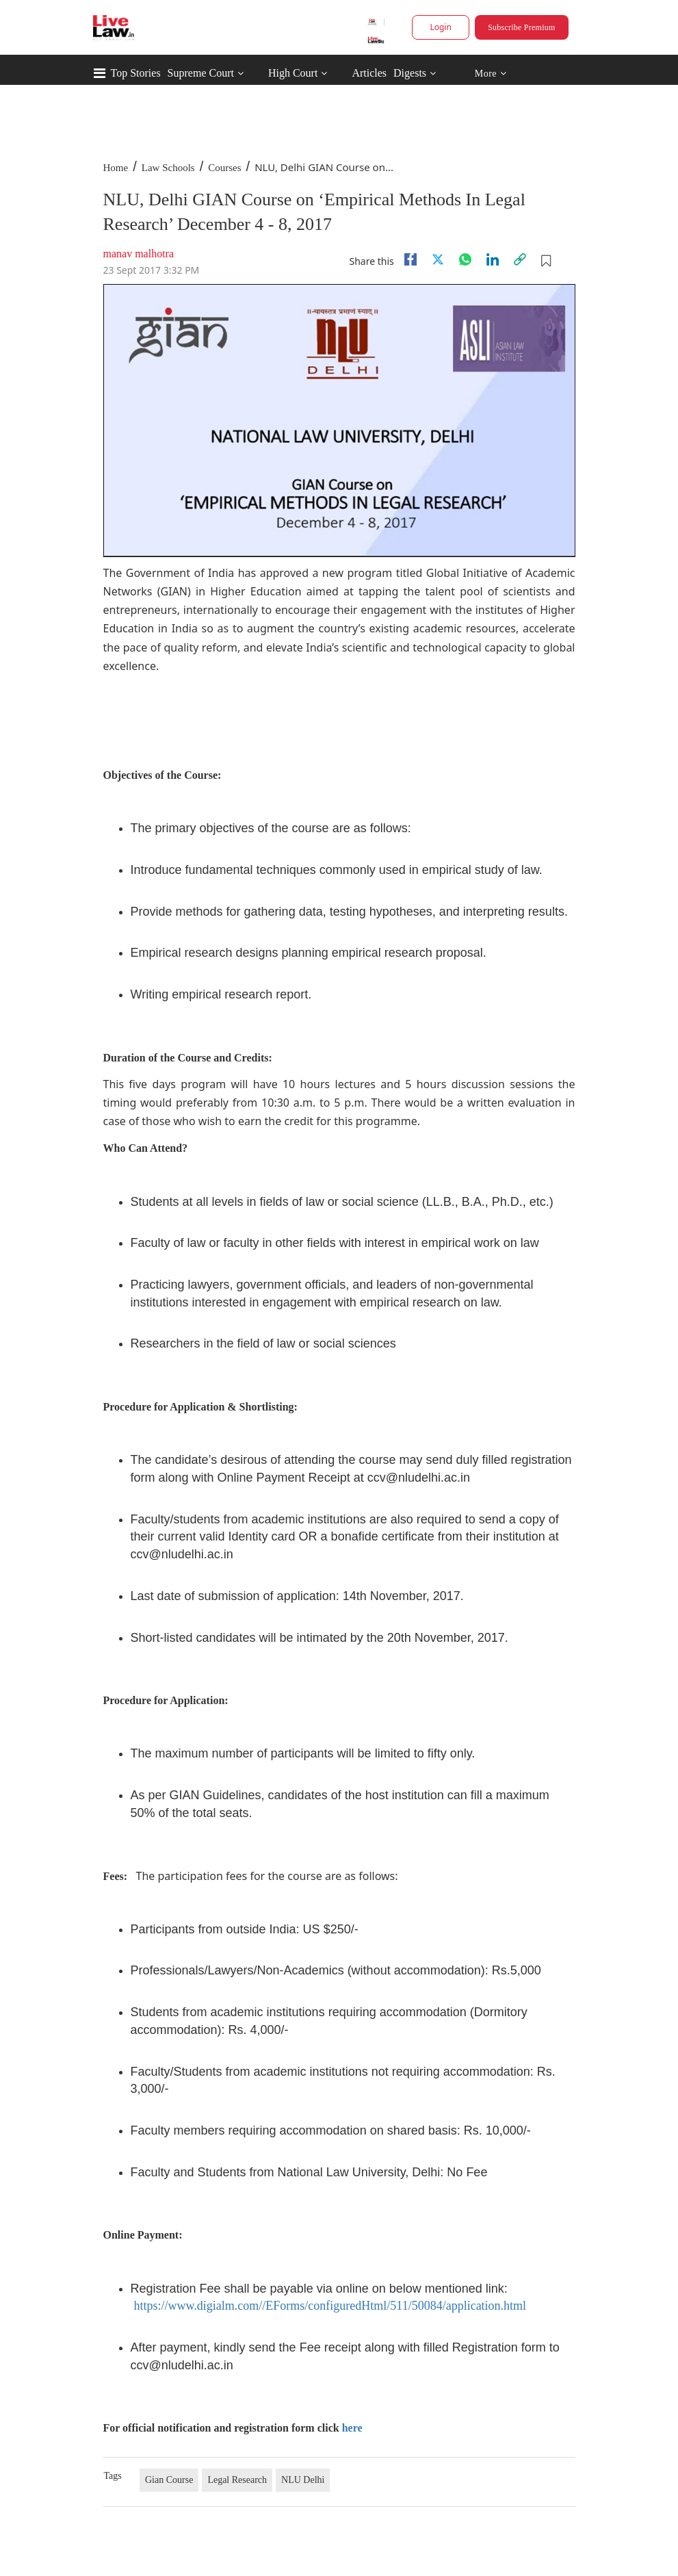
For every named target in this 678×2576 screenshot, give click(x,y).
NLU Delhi (302, 2480)
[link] (520, 259)
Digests (409, 73)
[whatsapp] (465, 259)
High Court (292, 73)
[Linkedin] (492, 259)
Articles (369, 73)
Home (116, 167)
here (352, 2428)
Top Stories (136, 73)
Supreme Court (201, 73)
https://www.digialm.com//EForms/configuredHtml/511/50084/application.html (330, 2306)
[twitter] (438, 259)
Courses (224, 167)
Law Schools (168, 167)
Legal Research (237, 2480)
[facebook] (410, 259)
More (490, 73)
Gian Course (169, 2480)
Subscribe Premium (521, 27)
